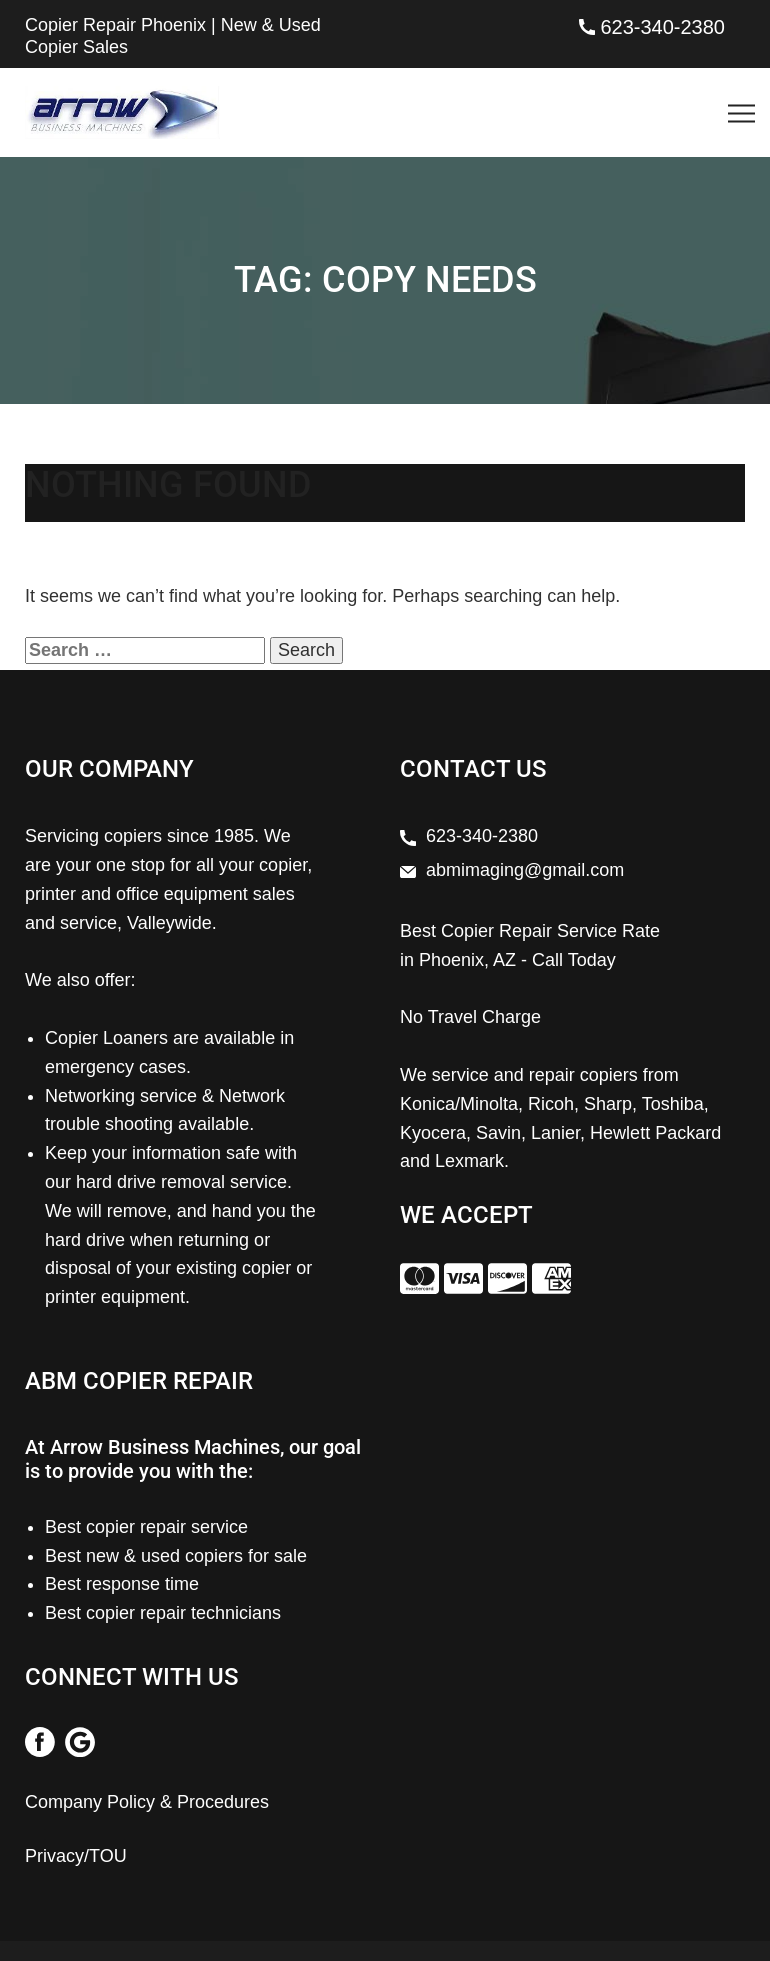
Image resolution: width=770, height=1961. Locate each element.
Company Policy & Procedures (147, 1802)
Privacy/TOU (76, 1856)
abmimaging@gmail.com (525, 870)
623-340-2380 (662, 27)
